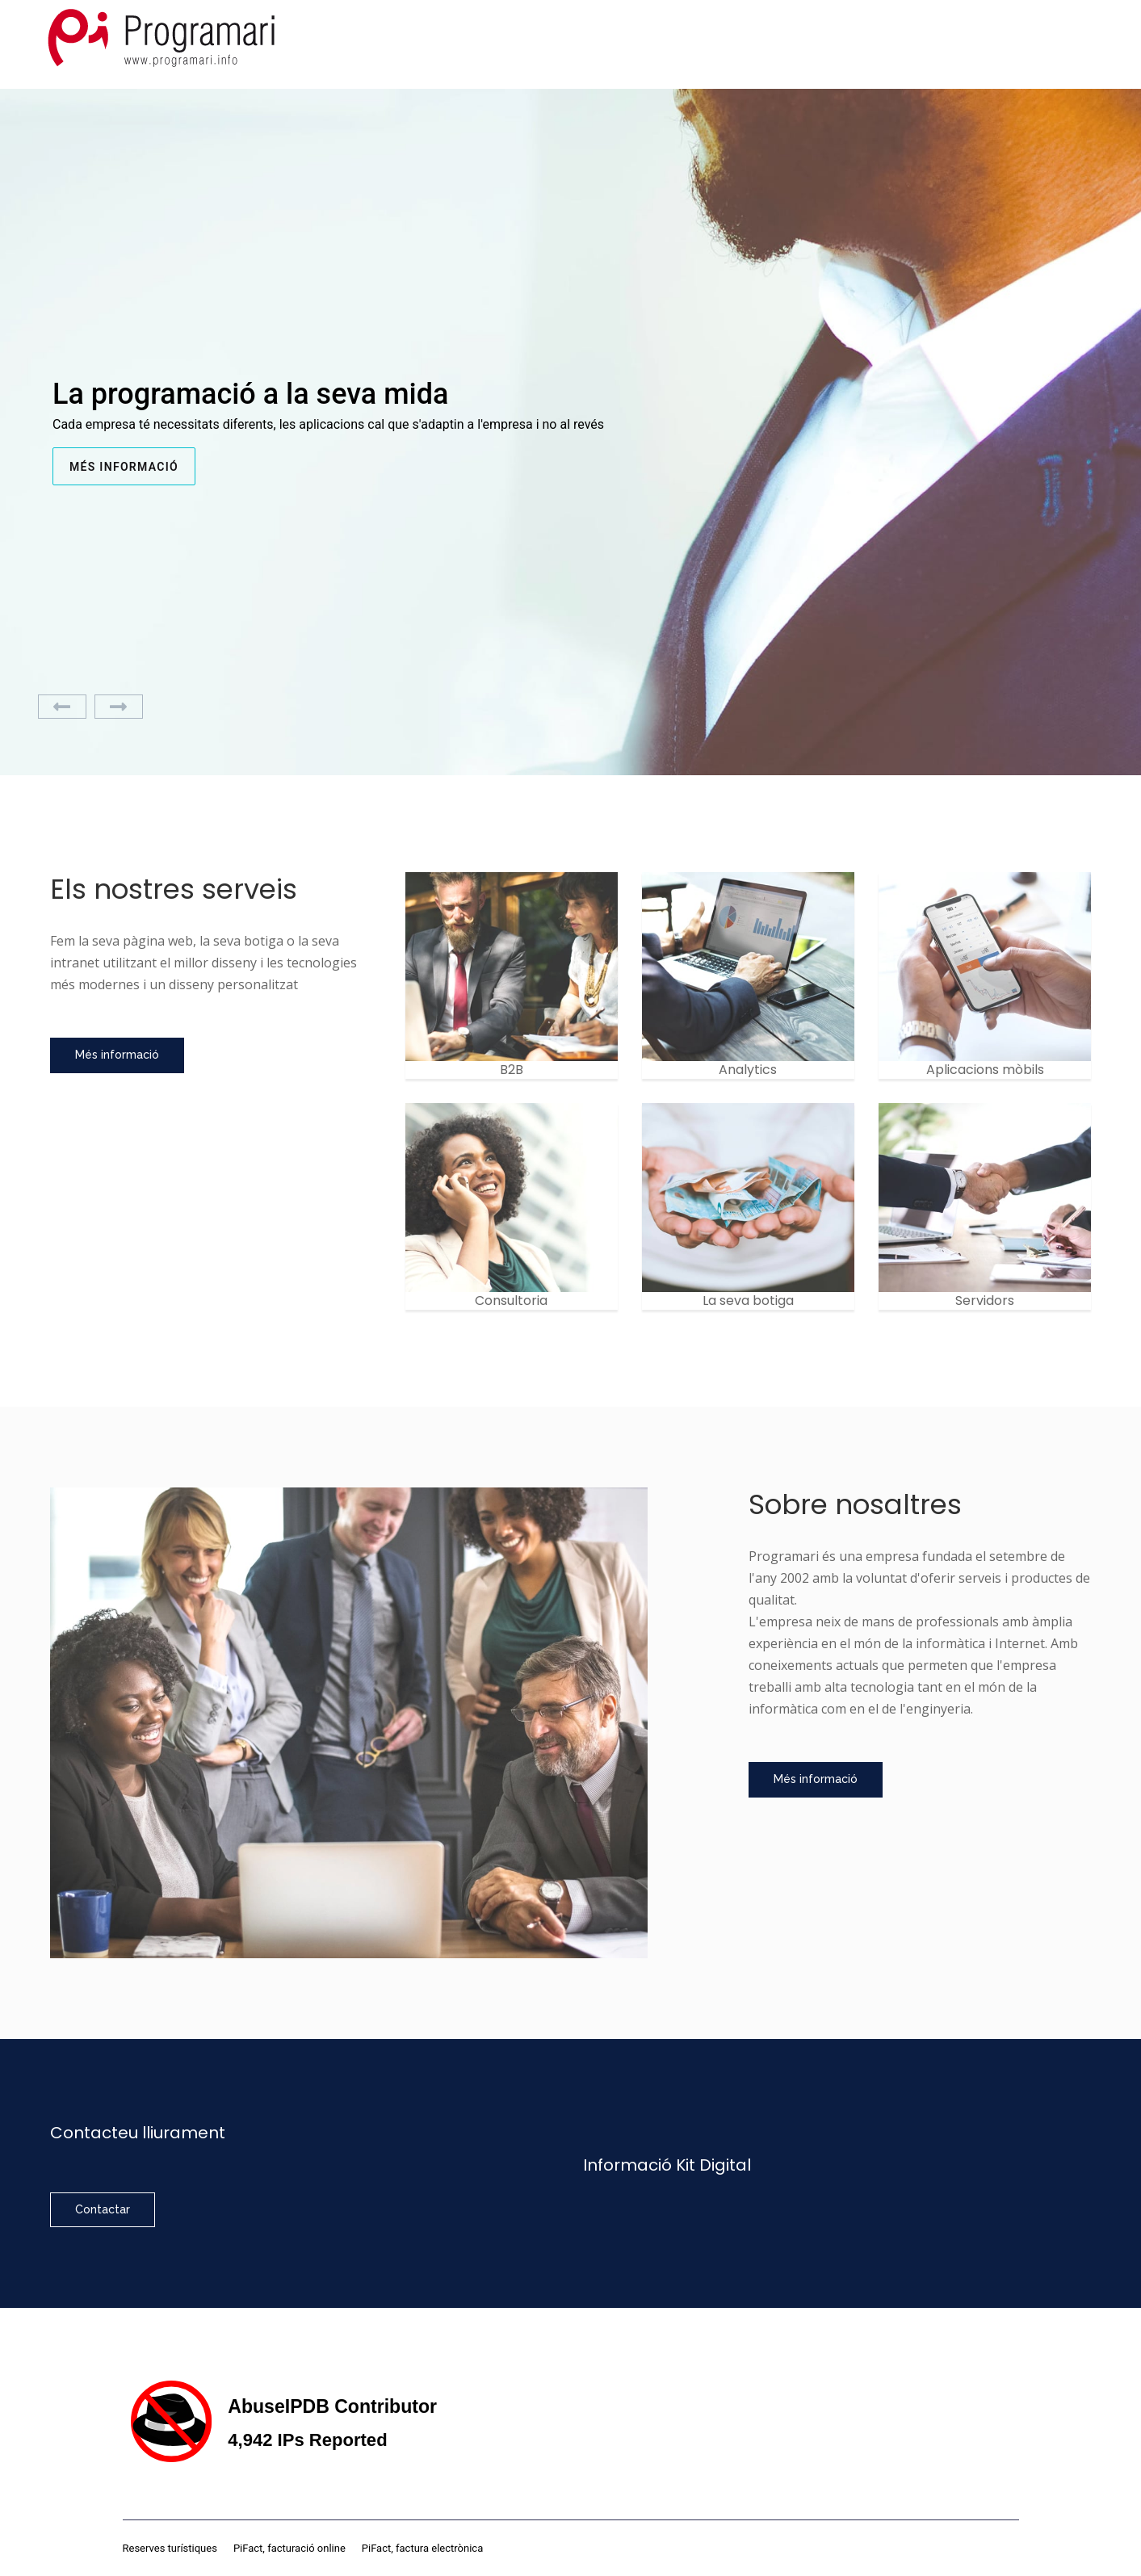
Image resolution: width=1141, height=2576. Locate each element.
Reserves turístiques (170, 2548)
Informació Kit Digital (667, 2165)
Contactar (102, 2209)
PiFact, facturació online (289, 2548)
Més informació (123, 466)
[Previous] (62, 706)
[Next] (118, 706)
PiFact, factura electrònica (422, 2548)
